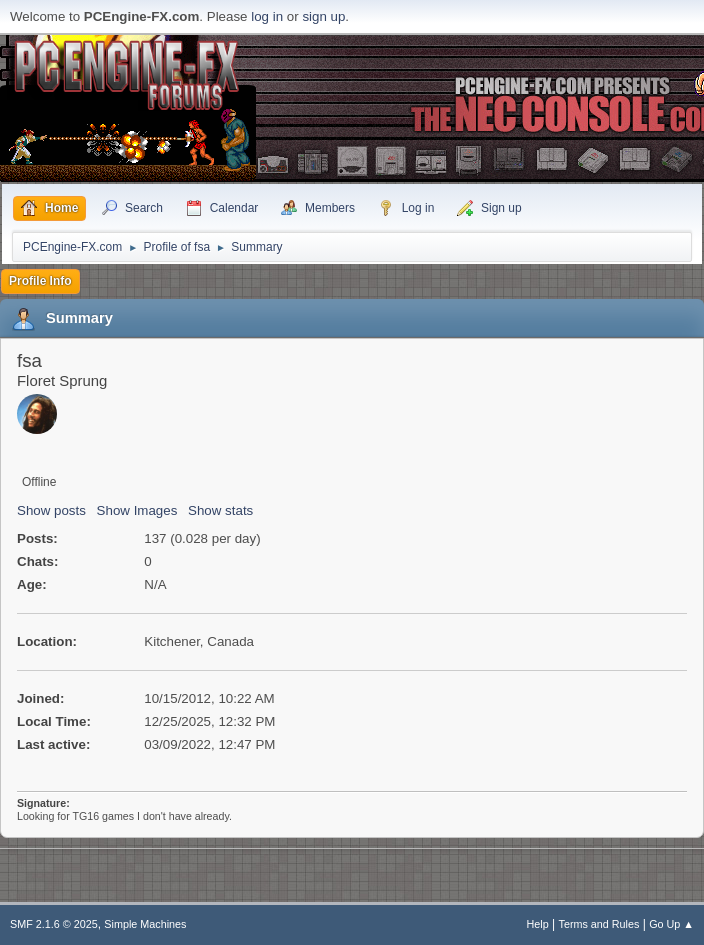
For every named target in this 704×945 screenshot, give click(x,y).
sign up (323, 16)
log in (267, 16)
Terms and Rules (599, 924)
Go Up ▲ (671, 924)
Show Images (137, 510)
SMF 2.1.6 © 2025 (54, 924)
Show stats (220, 510)
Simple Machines (145, 924)
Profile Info (40, 281)
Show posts (51, 510)
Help (538, 924)
